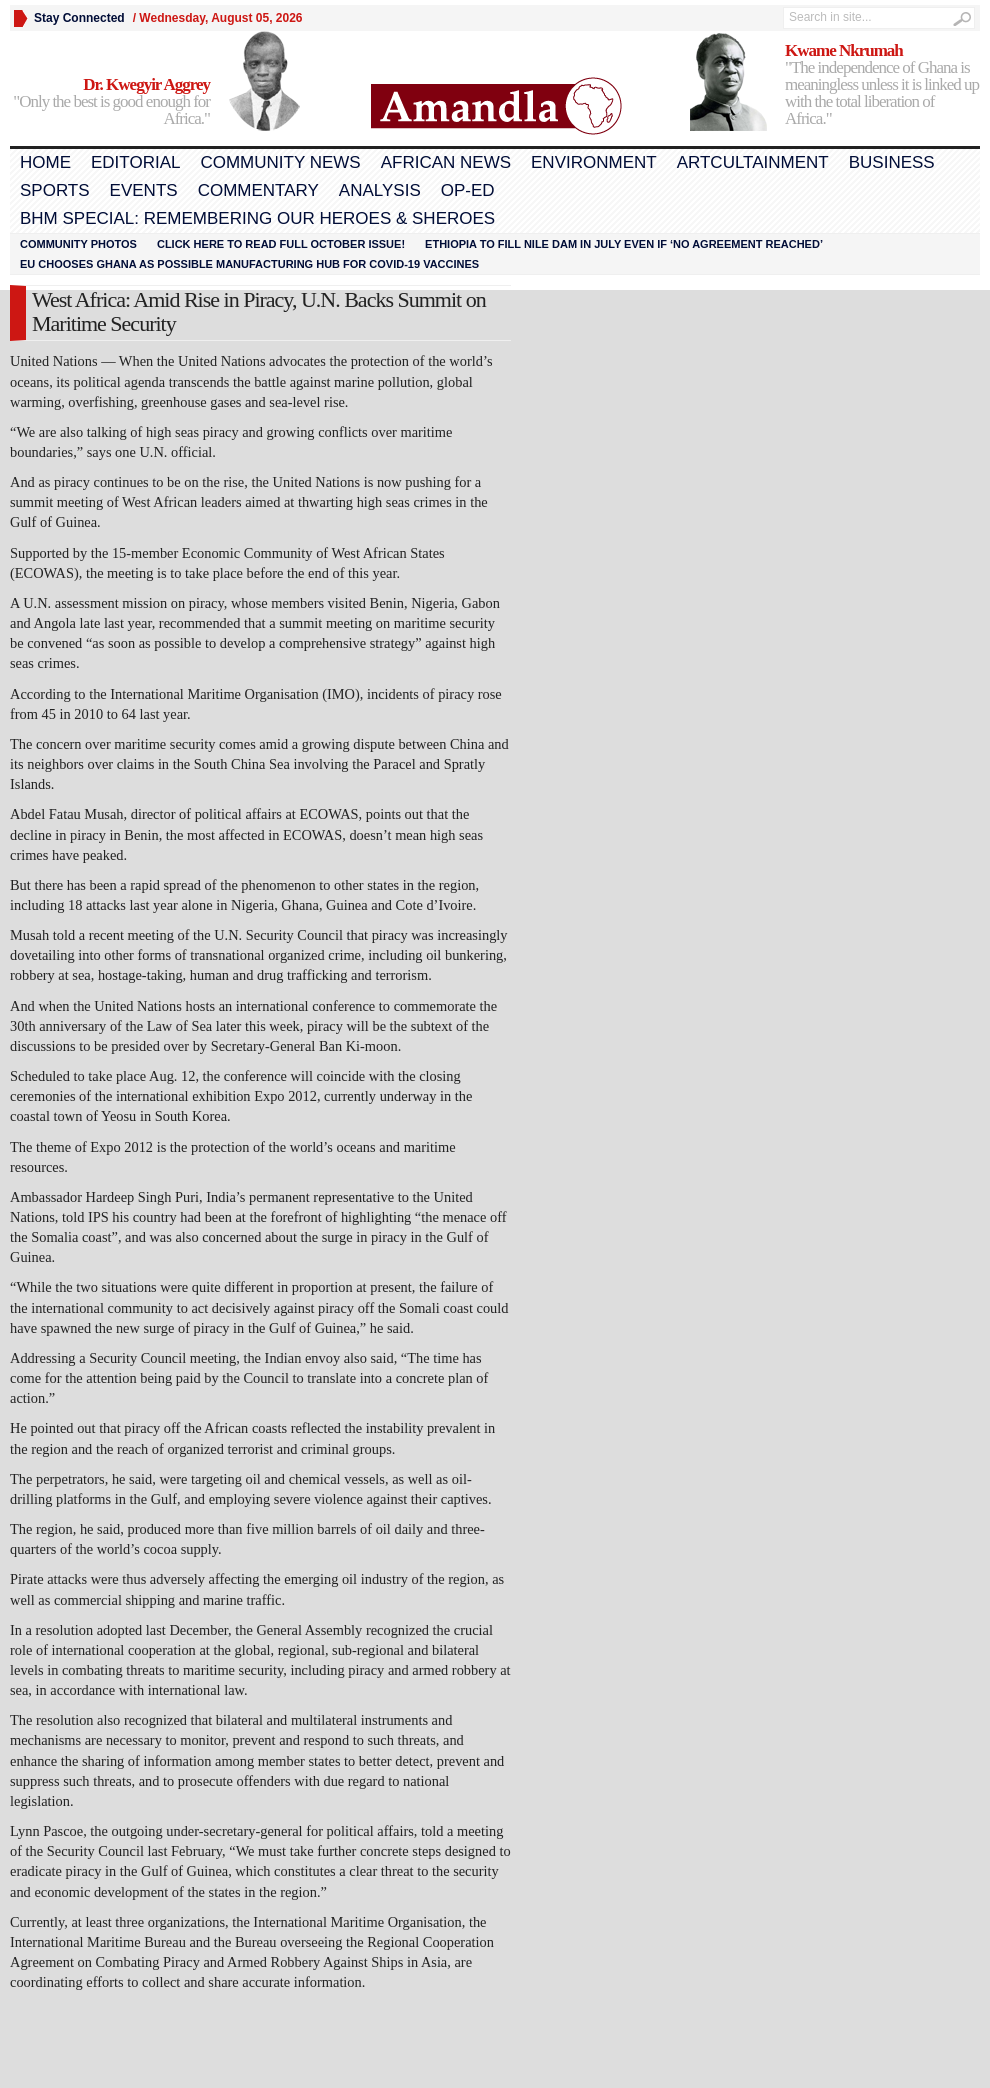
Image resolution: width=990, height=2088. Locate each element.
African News (446, 162)
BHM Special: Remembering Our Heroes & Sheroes (257, 218)
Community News (280, 162)
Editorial (135, 162)
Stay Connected (79, 18)
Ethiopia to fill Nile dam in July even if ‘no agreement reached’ (624, 244)
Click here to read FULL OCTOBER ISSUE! (281, 244)
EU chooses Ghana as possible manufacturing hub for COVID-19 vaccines (249, 264)
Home (45, 162)
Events (144, 190)
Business (892, 162)
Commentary (258, 190)
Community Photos (78, 244)
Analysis (380, 190)
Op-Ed (468, 190)
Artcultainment (753, 162)
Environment (594, 162)
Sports (55, 190)
